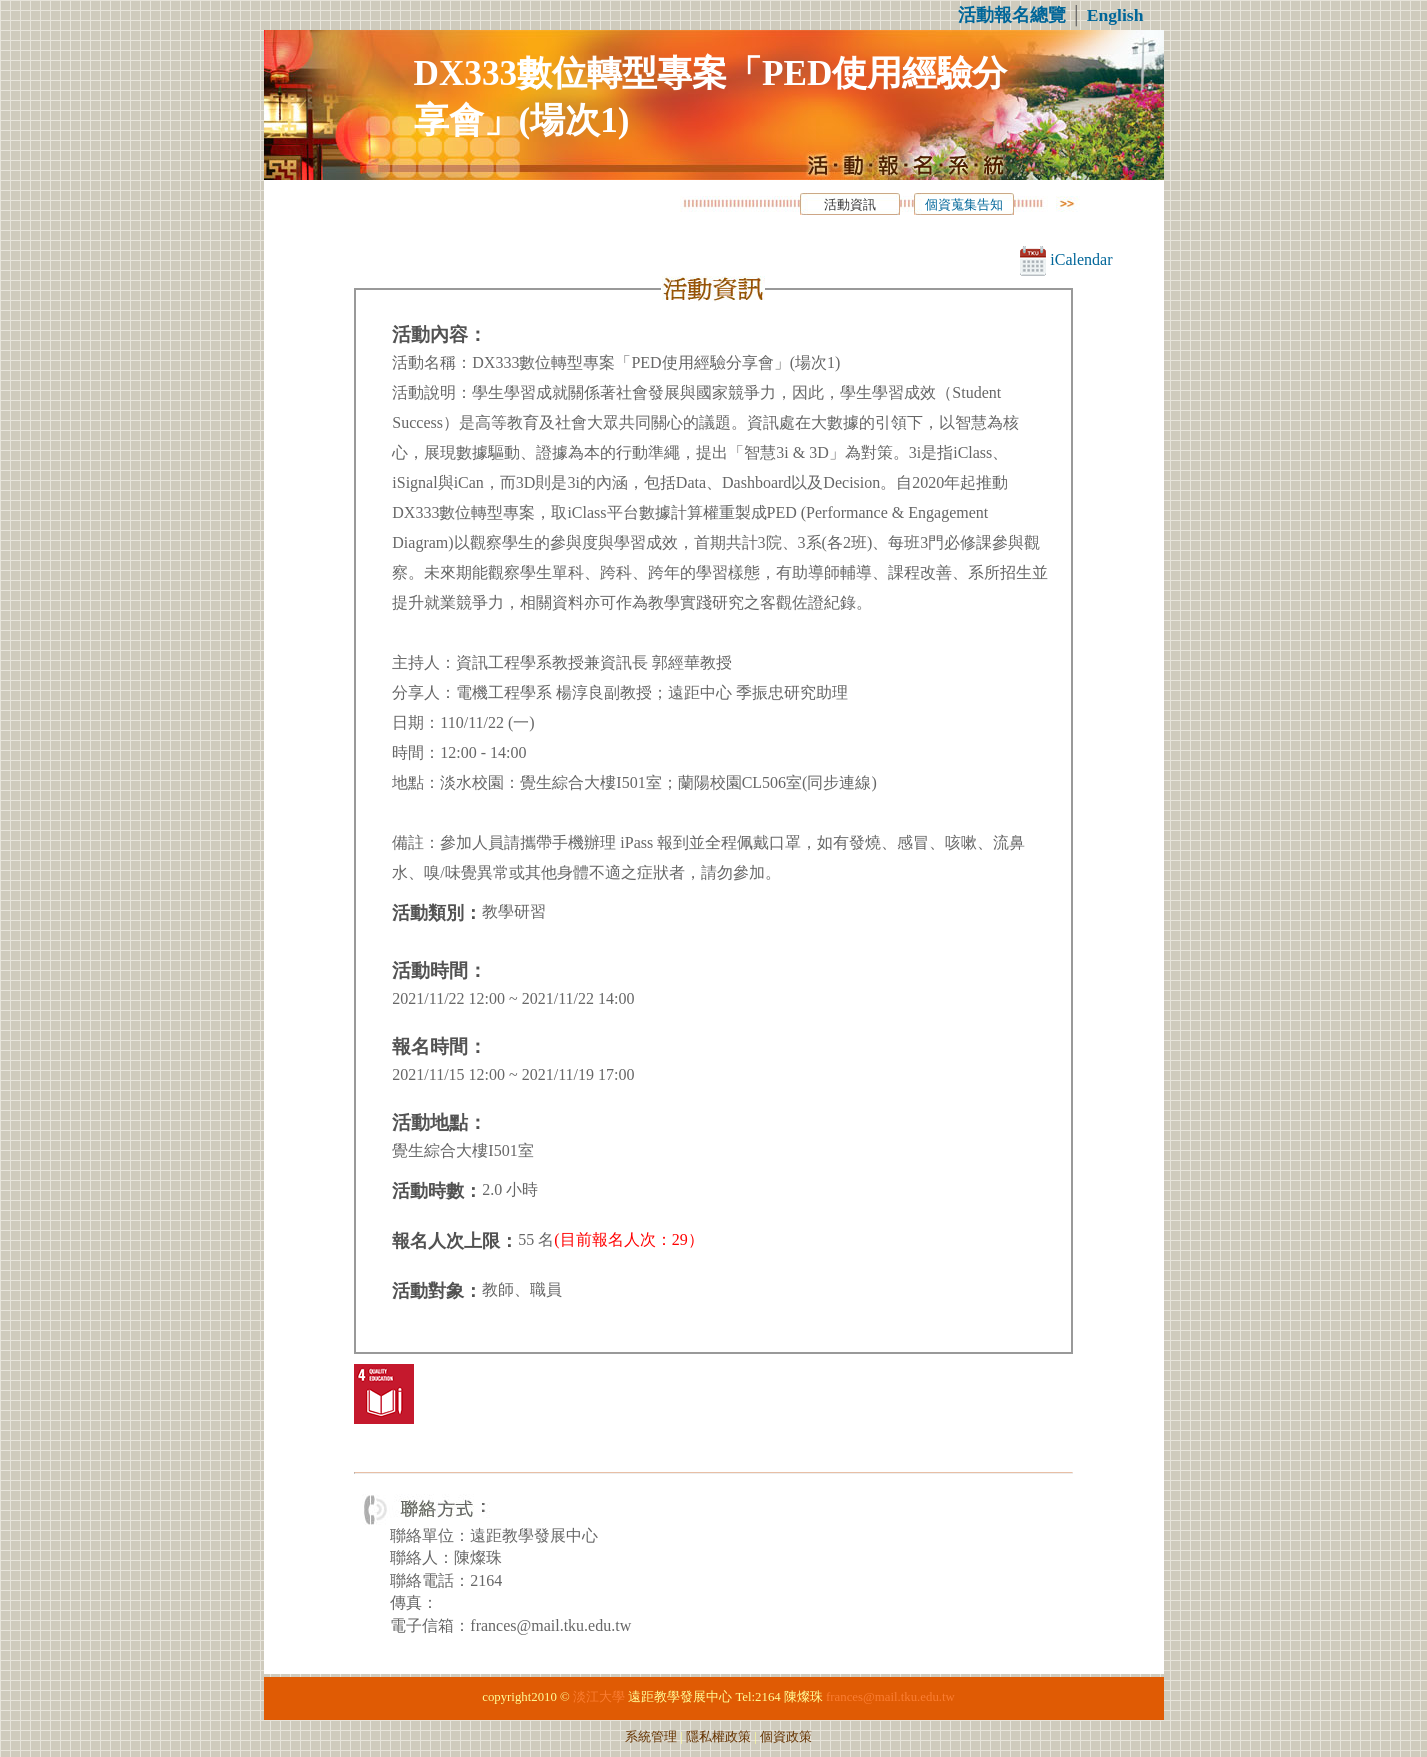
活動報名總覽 (1012, 15)
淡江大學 (599, 1697)
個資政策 (786, 1737)
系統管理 (651, 1737)
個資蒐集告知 (964, 205)
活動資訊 (850, 205)
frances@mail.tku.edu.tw (890, 1697)
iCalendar (1066, 259)
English (1115, 15)
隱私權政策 (718, 1737)
